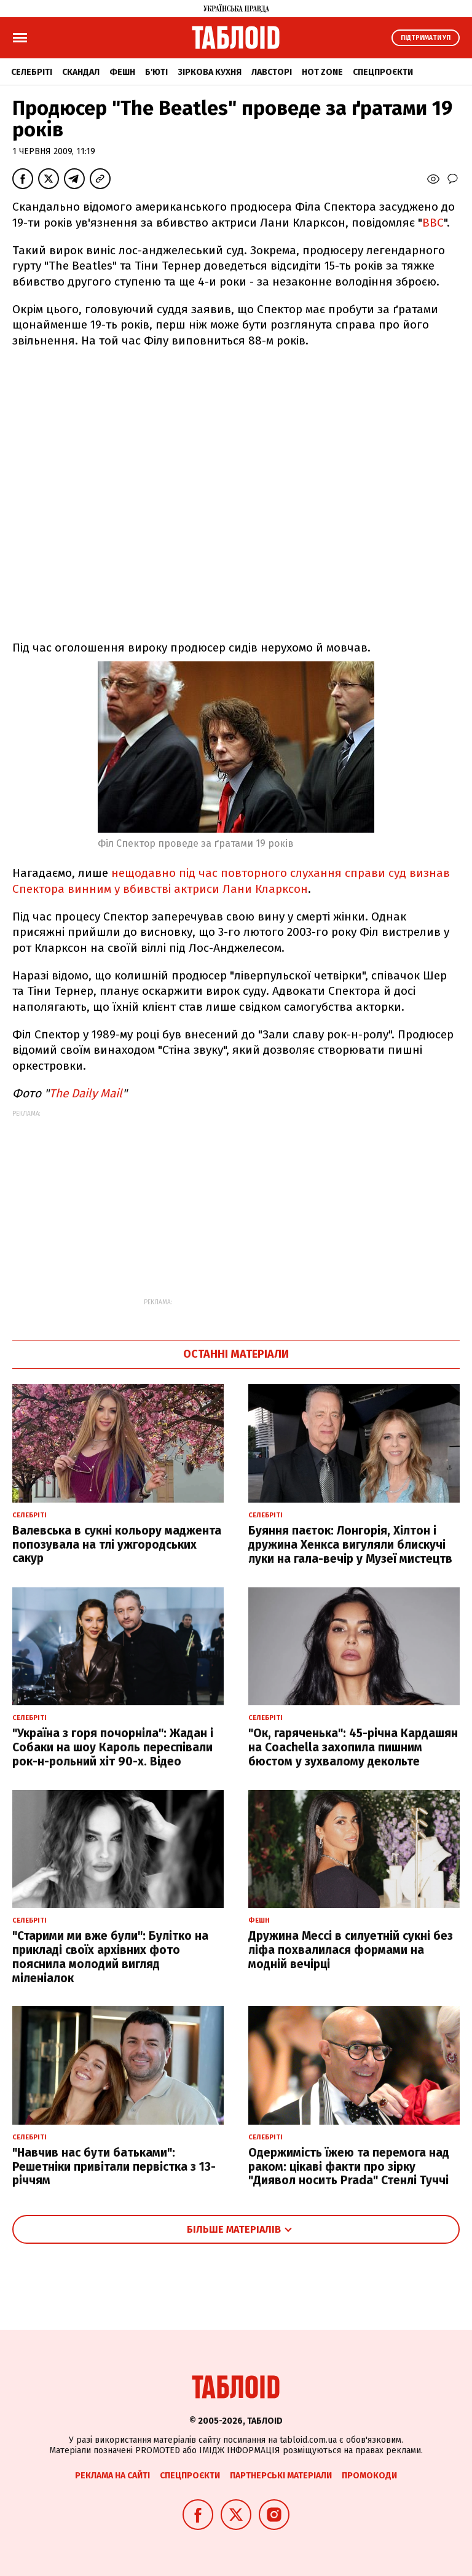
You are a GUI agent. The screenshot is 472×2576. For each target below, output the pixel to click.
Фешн (122, 72)
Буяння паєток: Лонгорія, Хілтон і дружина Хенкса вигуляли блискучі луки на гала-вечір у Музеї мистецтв (350, 1544)
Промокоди (369, 2475)
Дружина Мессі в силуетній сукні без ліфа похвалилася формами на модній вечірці (350, 1950)
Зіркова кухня (210, 72)
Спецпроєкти (383, 72)
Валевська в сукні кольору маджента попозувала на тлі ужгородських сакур (116, 1544)
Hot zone (322, 72)
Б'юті (156, 72)
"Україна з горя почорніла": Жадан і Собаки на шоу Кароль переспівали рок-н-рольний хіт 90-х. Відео (112, 1747)
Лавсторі (271, 72)
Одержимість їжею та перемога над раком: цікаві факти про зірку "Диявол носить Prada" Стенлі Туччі (348, 2167)
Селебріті (31, 72)
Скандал (81, 72)
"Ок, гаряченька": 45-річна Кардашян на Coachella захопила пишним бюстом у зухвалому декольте (353, 1747)
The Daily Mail (85, 1093)
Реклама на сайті (112, 2475)
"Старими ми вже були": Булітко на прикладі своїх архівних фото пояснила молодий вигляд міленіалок (110, 1957)
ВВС (433, 223)
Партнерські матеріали (281, 2475)
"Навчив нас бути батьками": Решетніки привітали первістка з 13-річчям (114, 2167)
